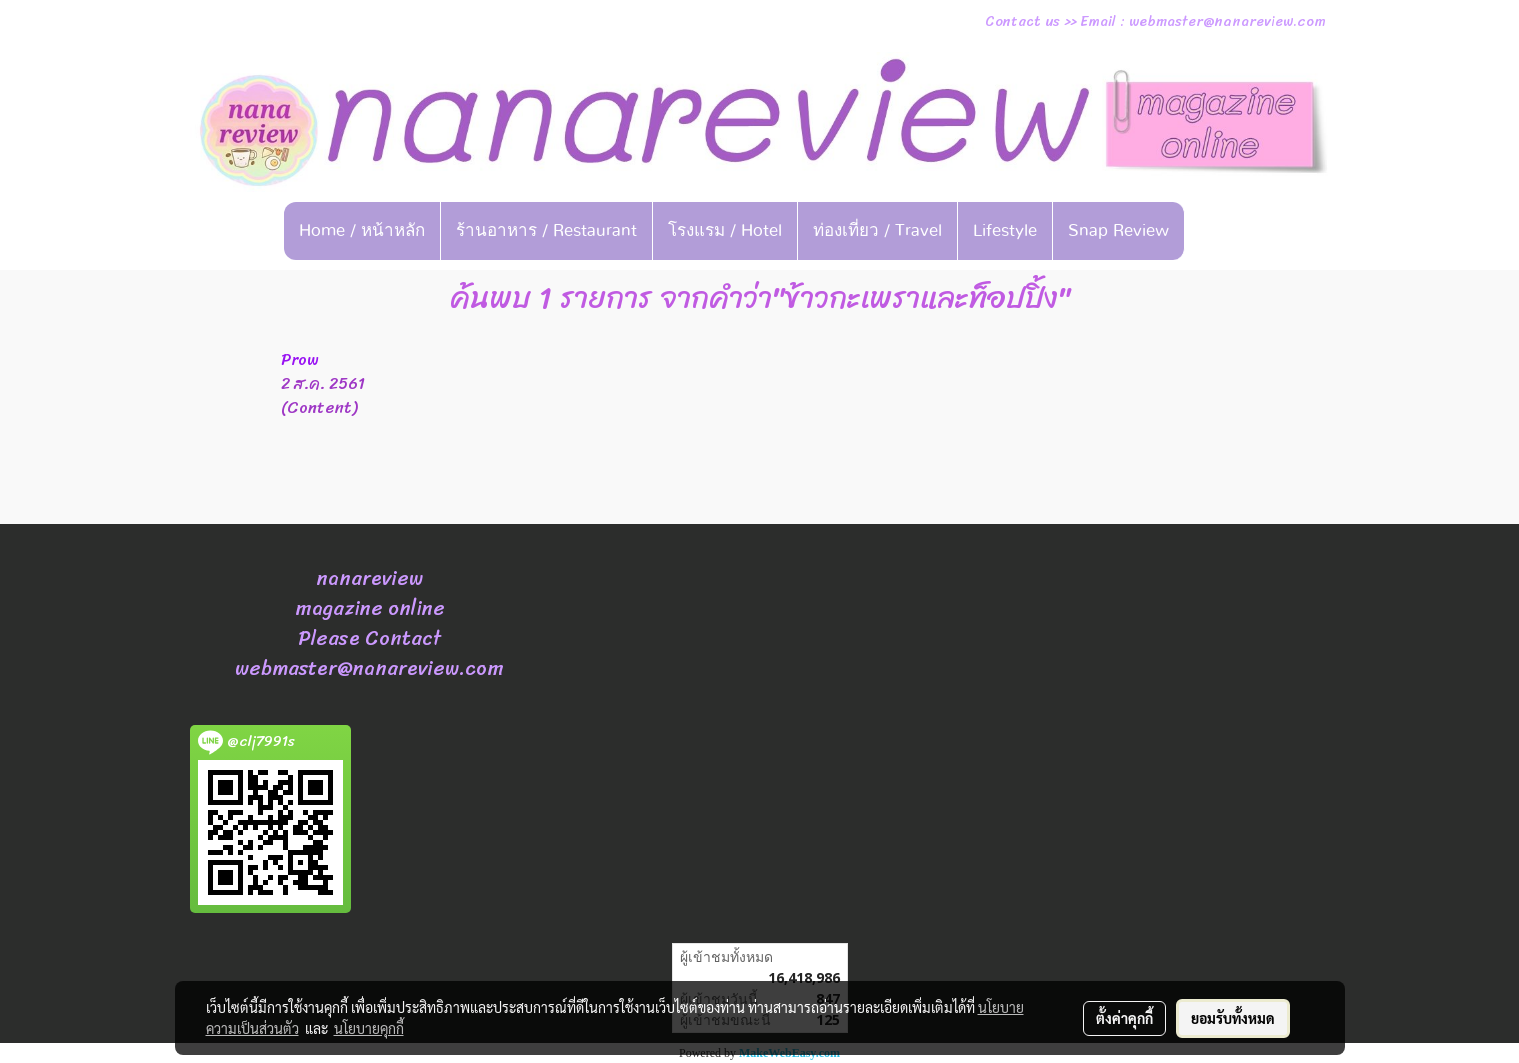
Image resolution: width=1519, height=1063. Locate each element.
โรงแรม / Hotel (725, 230)
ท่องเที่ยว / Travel (877, 230)
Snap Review (1118, 230)
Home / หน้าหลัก (362, 230)
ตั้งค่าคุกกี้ (1124, 1018)
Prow (300, 359)
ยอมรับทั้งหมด (1233, 1018)
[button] (1215, 231)
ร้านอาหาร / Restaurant (546, 230)
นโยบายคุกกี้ (369, 1028)
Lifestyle (1005, 230)
